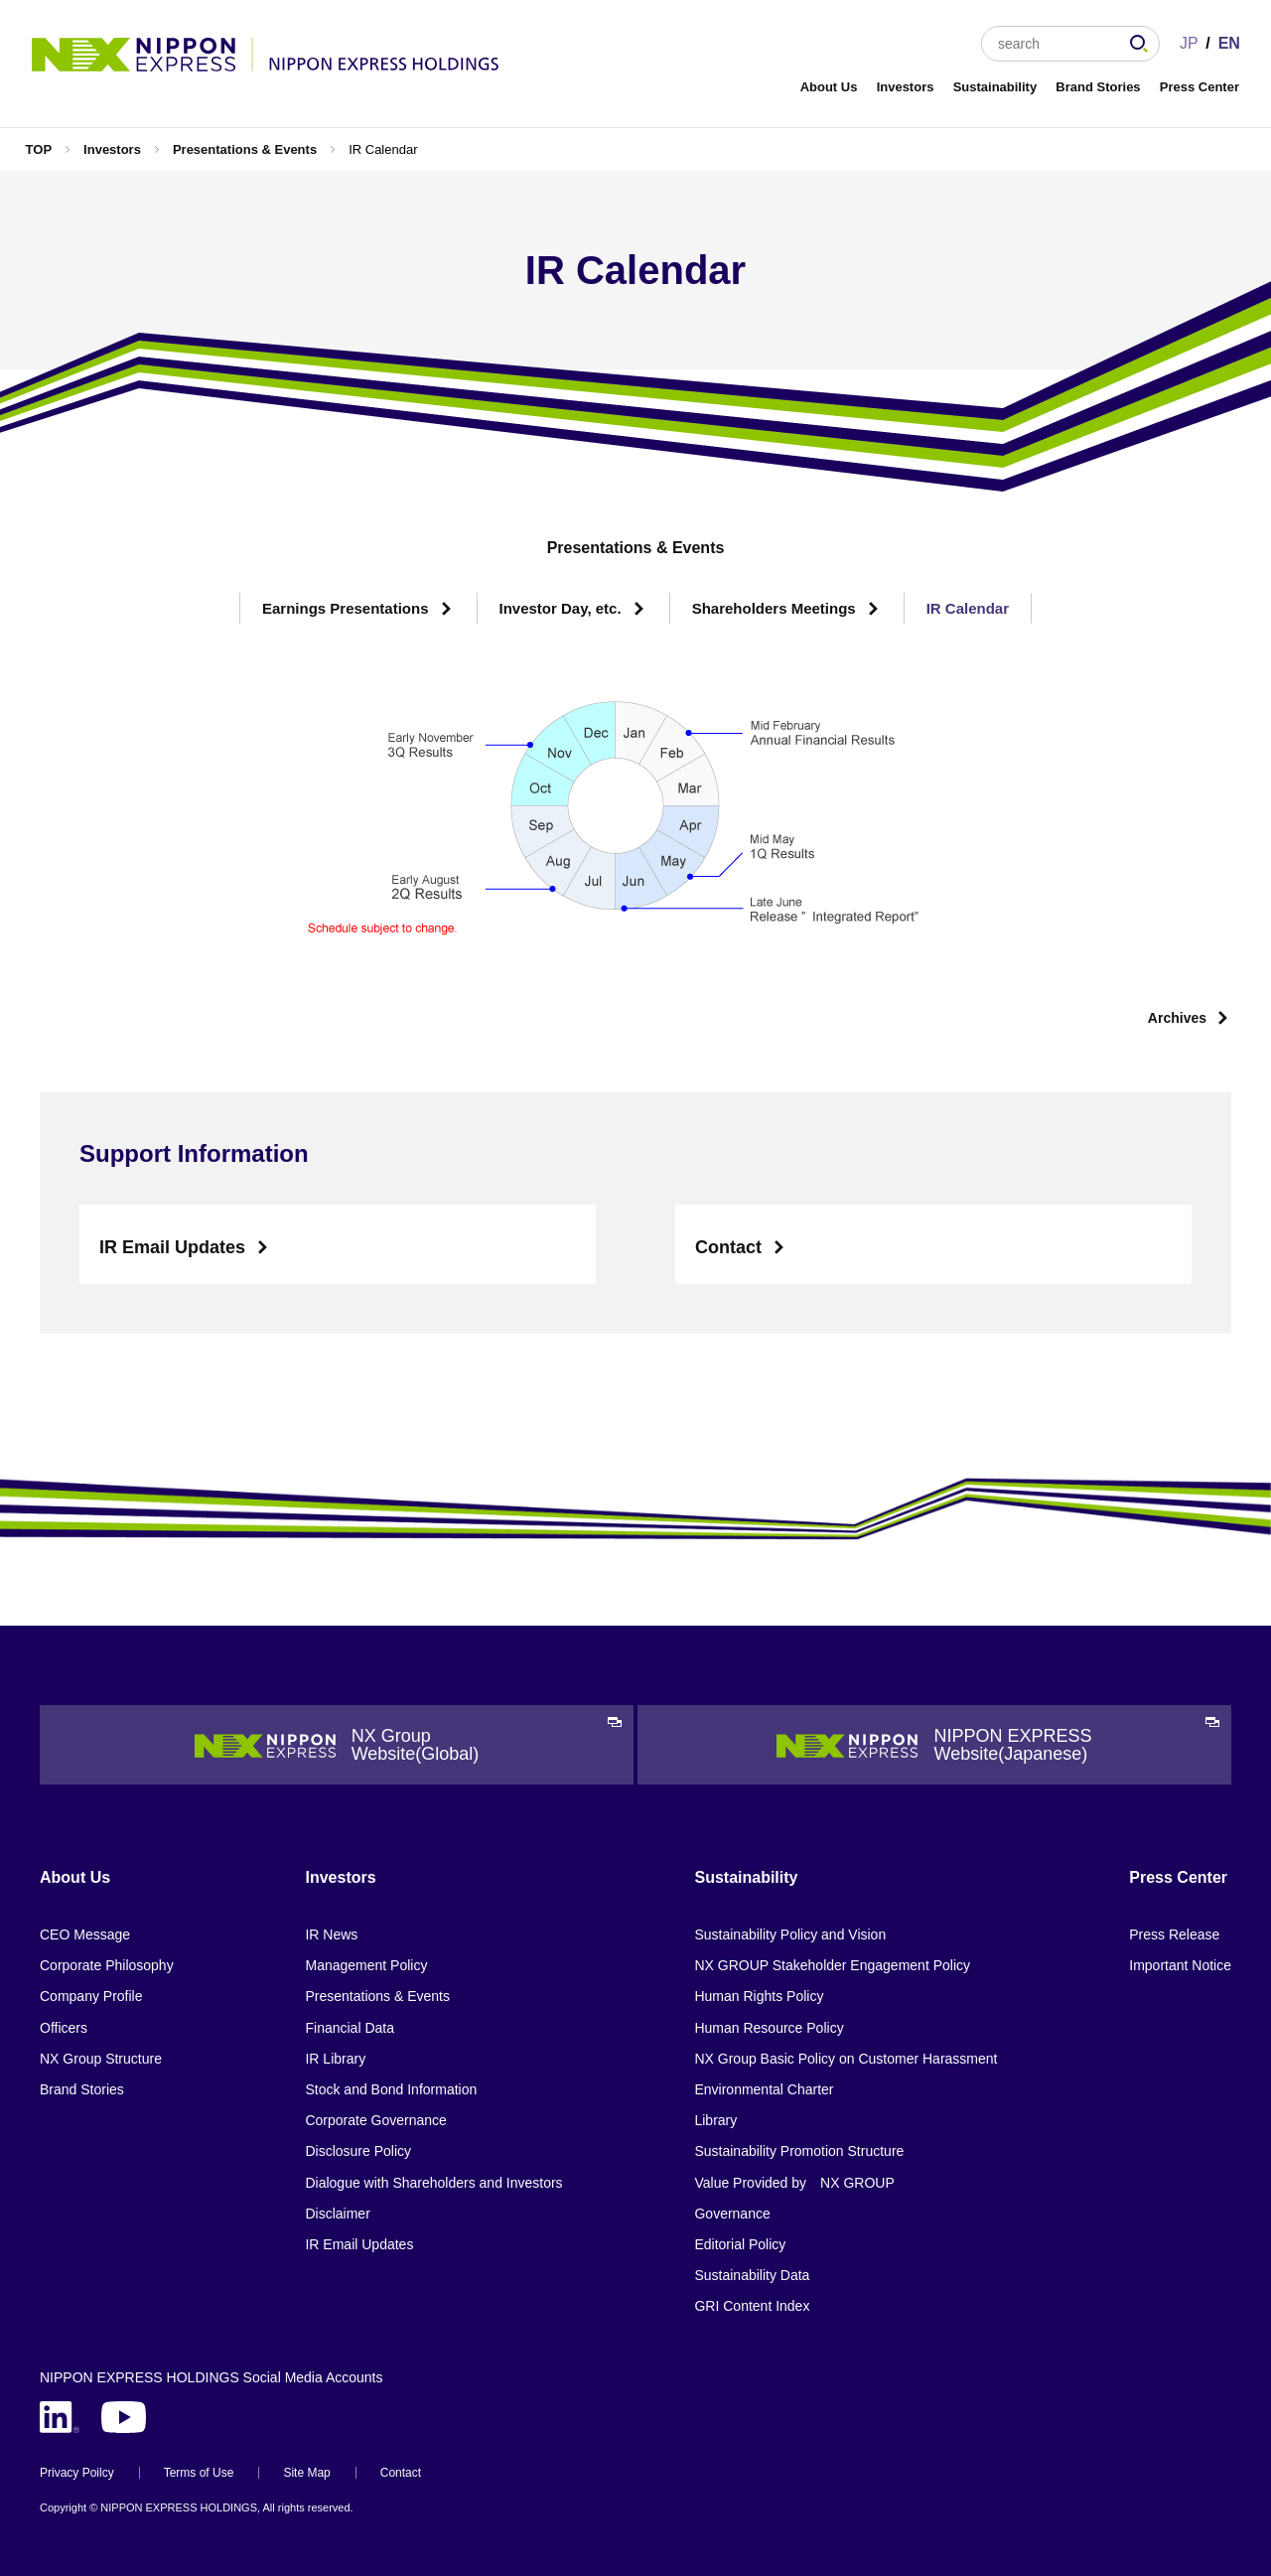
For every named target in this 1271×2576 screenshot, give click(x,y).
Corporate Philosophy (107, 1965)
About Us (829, 86)
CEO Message (85, 1934)
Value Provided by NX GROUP (794, 2183)
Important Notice (1180, 1965)
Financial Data (349, 2028)
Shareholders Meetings (774, 608)
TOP (39, 149)
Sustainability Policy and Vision (790, 1934)
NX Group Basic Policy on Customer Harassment (845, 2059)
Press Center (1199, 86)
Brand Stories (1098, 86)
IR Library (335, 2059)
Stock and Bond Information (391, 2089)
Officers (63, 2028)
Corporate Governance (375, 2120)
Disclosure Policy (358, 2151)
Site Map (306, 2473)
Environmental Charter (763, 2089)
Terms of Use (199, 2473)
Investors (905, 86)
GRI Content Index (751, 2306)
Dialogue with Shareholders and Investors (433, 2183)
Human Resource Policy (768, 2028)
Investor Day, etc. (560, 608)
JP (1189, 43)
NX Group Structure (101, 2059)
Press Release (1174, 1934)
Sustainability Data (751, 2275)
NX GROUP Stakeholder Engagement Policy (832, 1965)
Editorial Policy (739, 2244)
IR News (331, 1934)
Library (715, 2120)
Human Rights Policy (758, 1996)
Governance (732, 2213)
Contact (728, 1247)
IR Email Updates (172, 1247)
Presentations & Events (245, 149)
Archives (1177, 1018)
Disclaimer (337, 2213)
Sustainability (995, 86)
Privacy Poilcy (77, 2473)
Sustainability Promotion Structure (799, 2151)
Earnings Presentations (345, 608)
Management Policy (366, 1965)
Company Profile (91, 1996)
